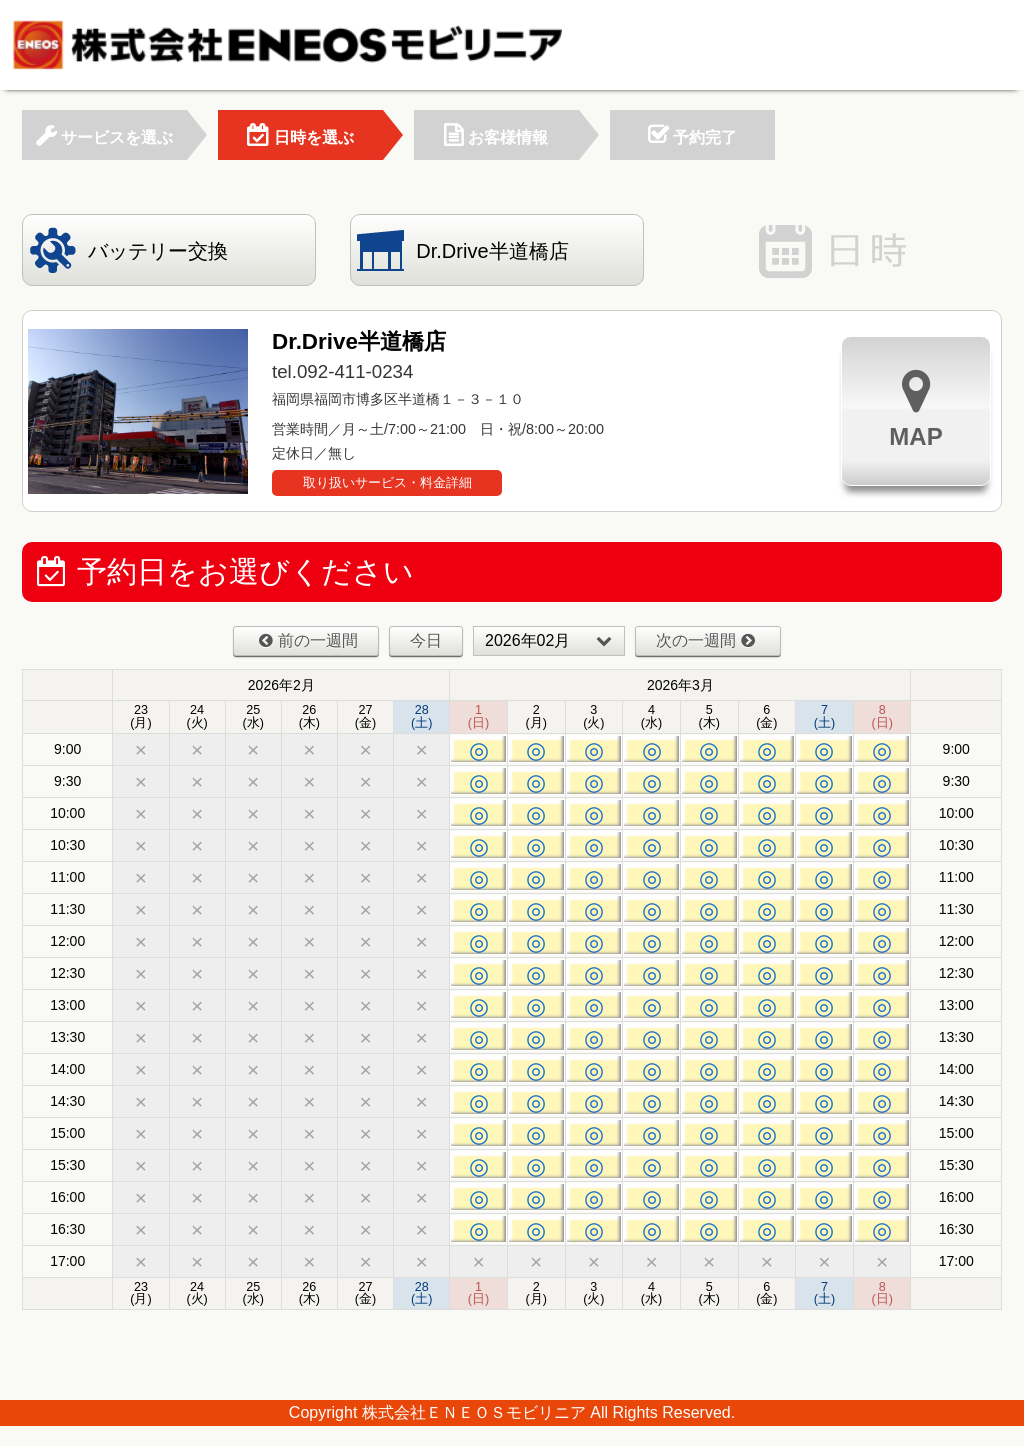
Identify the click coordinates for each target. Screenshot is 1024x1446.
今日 (426, 640)
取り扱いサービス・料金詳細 (387, 482)
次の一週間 (705, 640)
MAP (915, 408)
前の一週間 (308, 640)
